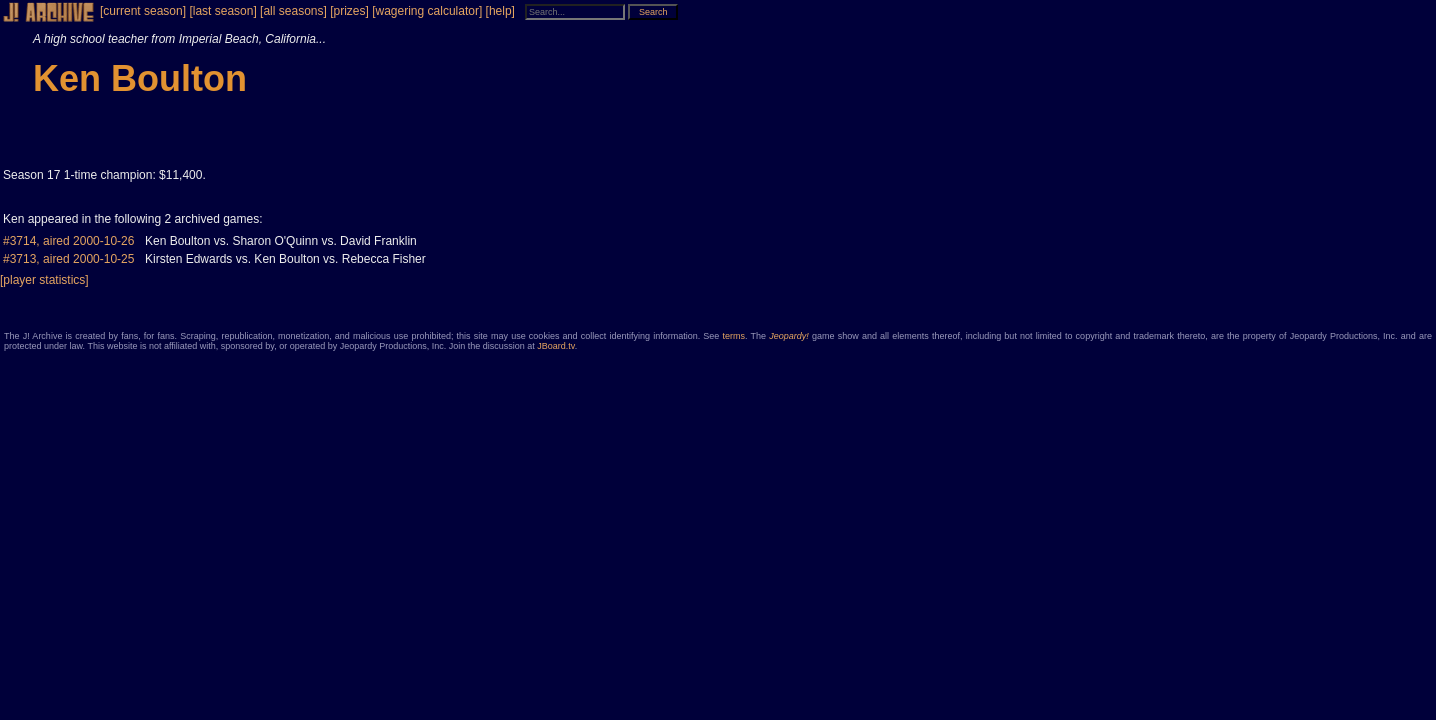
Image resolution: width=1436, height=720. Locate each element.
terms (734, 336)
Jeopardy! (789, 336)
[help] (500, 11)
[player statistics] (44, 280)
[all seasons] (293, 11)
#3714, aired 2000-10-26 (68, 241)
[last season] (222, 11)
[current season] (143, 11)
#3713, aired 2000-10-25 (68, 259)
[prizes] (349, 11)
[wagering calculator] (427, 11)
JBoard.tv (555, 346)
